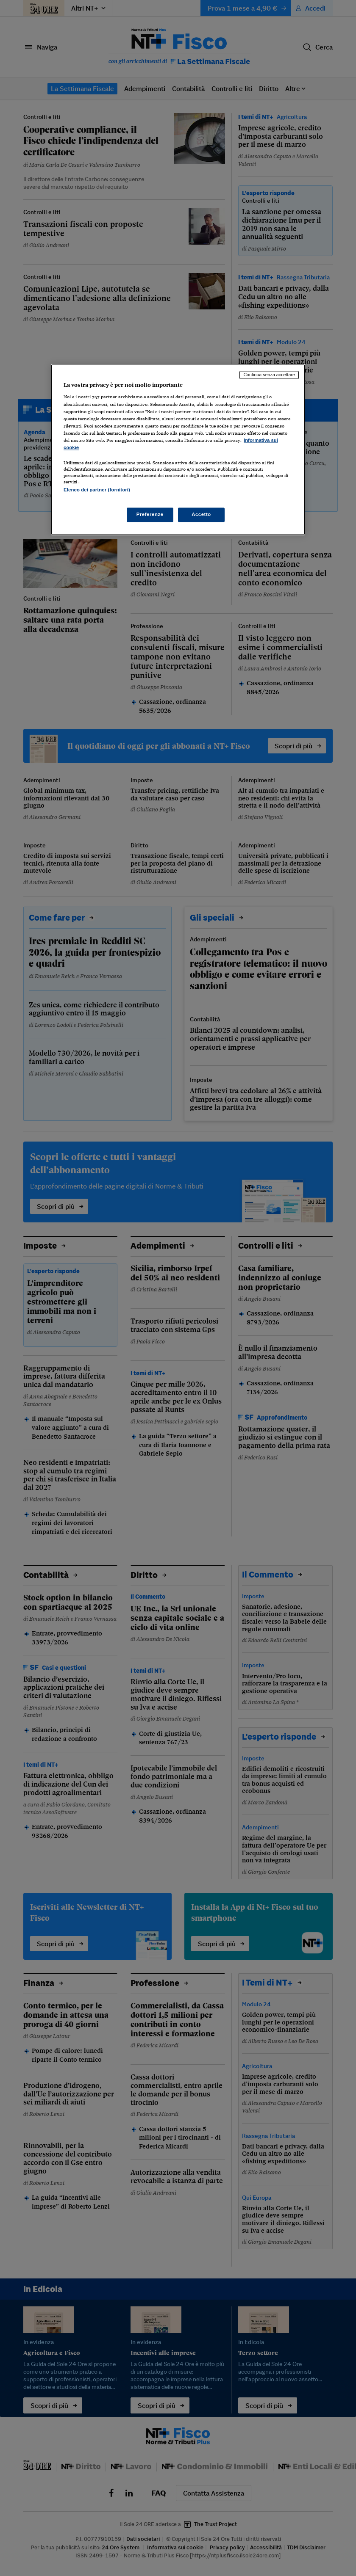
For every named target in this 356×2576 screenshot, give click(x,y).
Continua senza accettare (269, 374)
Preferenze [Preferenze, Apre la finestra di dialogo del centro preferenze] (150, 514)
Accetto (201, 514)
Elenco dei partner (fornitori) (97, 489)
